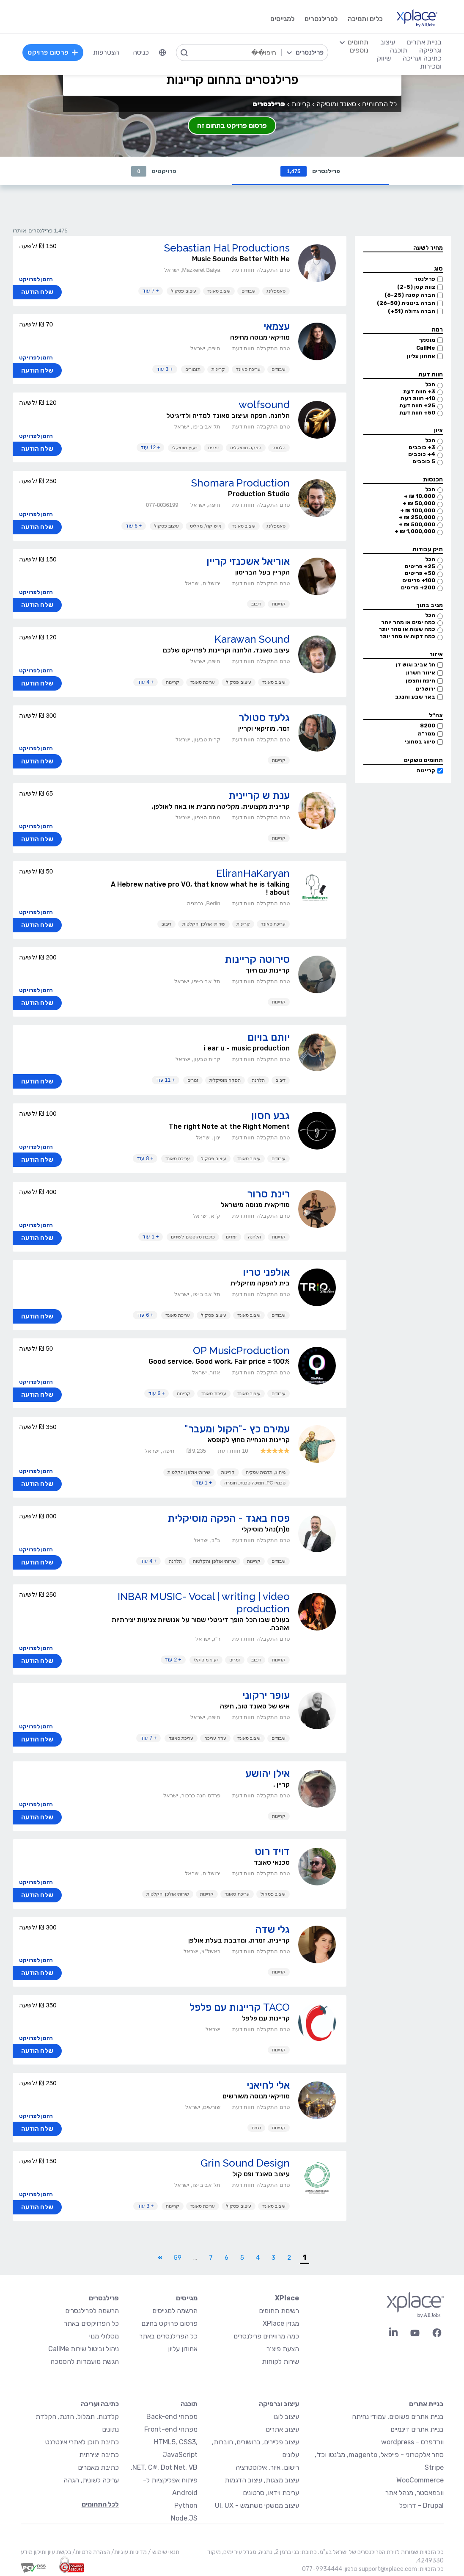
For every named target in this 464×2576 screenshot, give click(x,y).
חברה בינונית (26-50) (406, 303)
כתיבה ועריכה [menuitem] (421, 58)
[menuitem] (163, 52)
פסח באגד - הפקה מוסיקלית (228, 1518)
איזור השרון (420, 673)
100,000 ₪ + (417, 511)
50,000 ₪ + (419, 503)
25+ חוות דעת (417, 406)
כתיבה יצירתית (99, 2455)
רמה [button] (437, 330)
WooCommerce (420, 2480)
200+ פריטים (418, 588)
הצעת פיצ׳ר (282, 2349)
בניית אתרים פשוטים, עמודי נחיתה (398, 2417)
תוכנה (189, 2404)
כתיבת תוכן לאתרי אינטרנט (82, 2442)
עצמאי (277, 327)
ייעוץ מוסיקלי (184, 448)
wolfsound (264, 405)
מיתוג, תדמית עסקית (265, 1472)
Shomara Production (240, 483)
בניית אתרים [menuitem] (423, 42)
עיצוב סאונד (219, 291)
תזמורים (192, 369)
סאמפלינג (276, 291)
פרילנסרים (310, 171)
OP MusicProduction (241, 1351)
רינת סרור (268, 1194)
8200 (427, 726)
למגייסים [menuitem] (281, 19)
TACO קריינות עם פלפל (239, 2007)
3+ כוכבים (422, 448)
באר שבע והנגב (415, 697)
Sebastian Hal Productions (227, 248)
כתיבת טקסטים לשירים (192, 1237)
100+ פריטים (418, 581)
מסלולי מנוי (104, 2337)
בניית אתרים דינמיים (417, 2430)
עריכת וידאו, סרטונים (271, 2493)
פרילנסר (424, 279)
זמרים (213, 448)
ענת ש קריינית (259, 796)
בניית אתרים (426, 2404)
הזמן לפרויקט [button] (36, 279)
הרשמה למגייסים (175, 2311)
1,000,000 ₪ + (415, 531)
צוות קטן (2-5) (416, 287)
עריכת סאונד (248, 369)
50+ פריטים (420, 573)
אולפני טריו (266, 1272)
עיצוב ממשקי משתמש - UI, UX (257, 2506)
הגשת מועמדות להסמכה (84, 2362)
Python (186, 2506)
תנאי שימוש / (163, 2552)
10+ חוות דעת (418, 398)
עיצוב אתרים (282, 2430)
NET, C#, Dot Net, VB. (164, 2468)
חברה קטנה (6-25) (409, 295)
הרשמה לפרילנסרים (92, 2311)
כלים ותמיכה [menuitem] (364, 19)
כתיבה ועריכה (100, 2404)
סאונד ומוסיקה (336, 104)
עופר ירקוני (266, 1695)
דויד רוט (272, 1852)
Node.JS (184, 2519)
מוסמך (427, 340)
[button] (403, 249)
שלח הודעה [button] (37, 292)
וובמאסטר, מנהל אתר (414, 2493)
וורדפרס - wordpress (412, 2442)
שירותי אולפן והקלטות (203, 924)
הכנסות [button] (433, 480)
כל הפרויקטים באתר (91, 2324)
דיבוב (256, 604)
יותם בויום (268, 1037)
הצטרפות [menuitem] (107, 52)
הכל (430, 384)
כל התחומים (379, 104)
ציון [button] (438, 430)
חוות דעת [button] (430, 375)
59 (177, 2258)
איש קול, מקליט (205, 526)
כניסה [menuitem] (142, 52)
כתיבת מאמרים (98, 2468)
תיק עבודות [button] (427, 549)
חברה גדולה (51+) (411, 311)
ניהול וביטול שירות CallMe (83, 2349)
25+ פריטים (420, 567)
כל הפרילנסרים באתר (168, 2337)
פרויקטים (153, 171)
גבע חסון (270, 1116)
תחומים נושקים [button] (423, 760)
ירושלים (425, 689)
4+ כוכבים (421, 454)
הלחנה (279, 448)
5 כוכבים (423, 462)
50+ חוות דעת (417, 413)
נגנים (256, 2128)
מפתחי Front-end (171, 2430)
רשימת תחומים (279, 2311)
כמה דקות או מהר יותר (407, 636)
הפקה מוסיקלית (245, 448)
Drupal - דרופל (421, 2506)
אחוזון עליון (421, 356)
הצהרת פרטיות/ (90, 2552)
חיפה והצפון (420, 681)
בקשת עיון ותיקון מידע (46, 2552)
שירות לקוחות (280, 2362)
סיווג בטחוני (420, 742)
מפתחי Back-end (172, 2417)
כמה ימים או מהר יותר (408, 622)
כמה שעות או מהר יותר (407, 629)
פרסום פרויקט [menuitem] (53, 52)
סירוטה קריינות (257, 960)
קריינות (426, 771)
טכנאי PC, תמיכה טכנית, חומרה (255, 1483)
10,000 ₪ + (419, 496)
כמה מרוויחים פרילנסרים (266, 2337)
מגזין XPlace (281, 2324)
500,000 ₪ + (417, 525)
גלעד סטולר (264, 718)
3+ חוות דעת (419, 392)
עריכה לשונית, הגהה (91, 2480)
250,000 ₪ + (417, 517)
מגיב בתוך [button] (429, 605)
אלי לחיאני (268, 2085)
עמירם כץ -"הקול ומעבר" (237, 1429)
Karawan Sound (252, 639)
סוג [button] (438, 269)
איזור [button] (436, 654)
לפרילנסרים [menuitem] (320, 19)
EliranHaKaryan (253, 874)
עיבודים (248, 291)
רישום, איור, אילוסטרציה (267, 2468)
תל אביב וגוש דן (415, 665)
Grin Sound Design (245, 2163)
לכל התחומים (100, 2505)
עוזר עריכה (215, 1738)
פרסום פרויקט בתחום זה (232, 126)
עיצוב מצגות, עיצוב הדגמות (262, 2480)
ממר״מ (426, 734)
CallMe (425, 348)
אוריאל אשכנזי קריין (248, 562)
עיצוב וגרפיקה (279, 2404)
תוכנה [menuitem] (397, 50)
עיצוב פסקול (183, 291)
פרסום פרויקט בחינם (169, 2324)
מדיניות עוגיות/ (128, 2552)
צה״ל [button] (436, 715)
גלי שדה (272, 1930)
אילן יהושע (267, 1774)
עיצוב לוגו (286, 2417)
